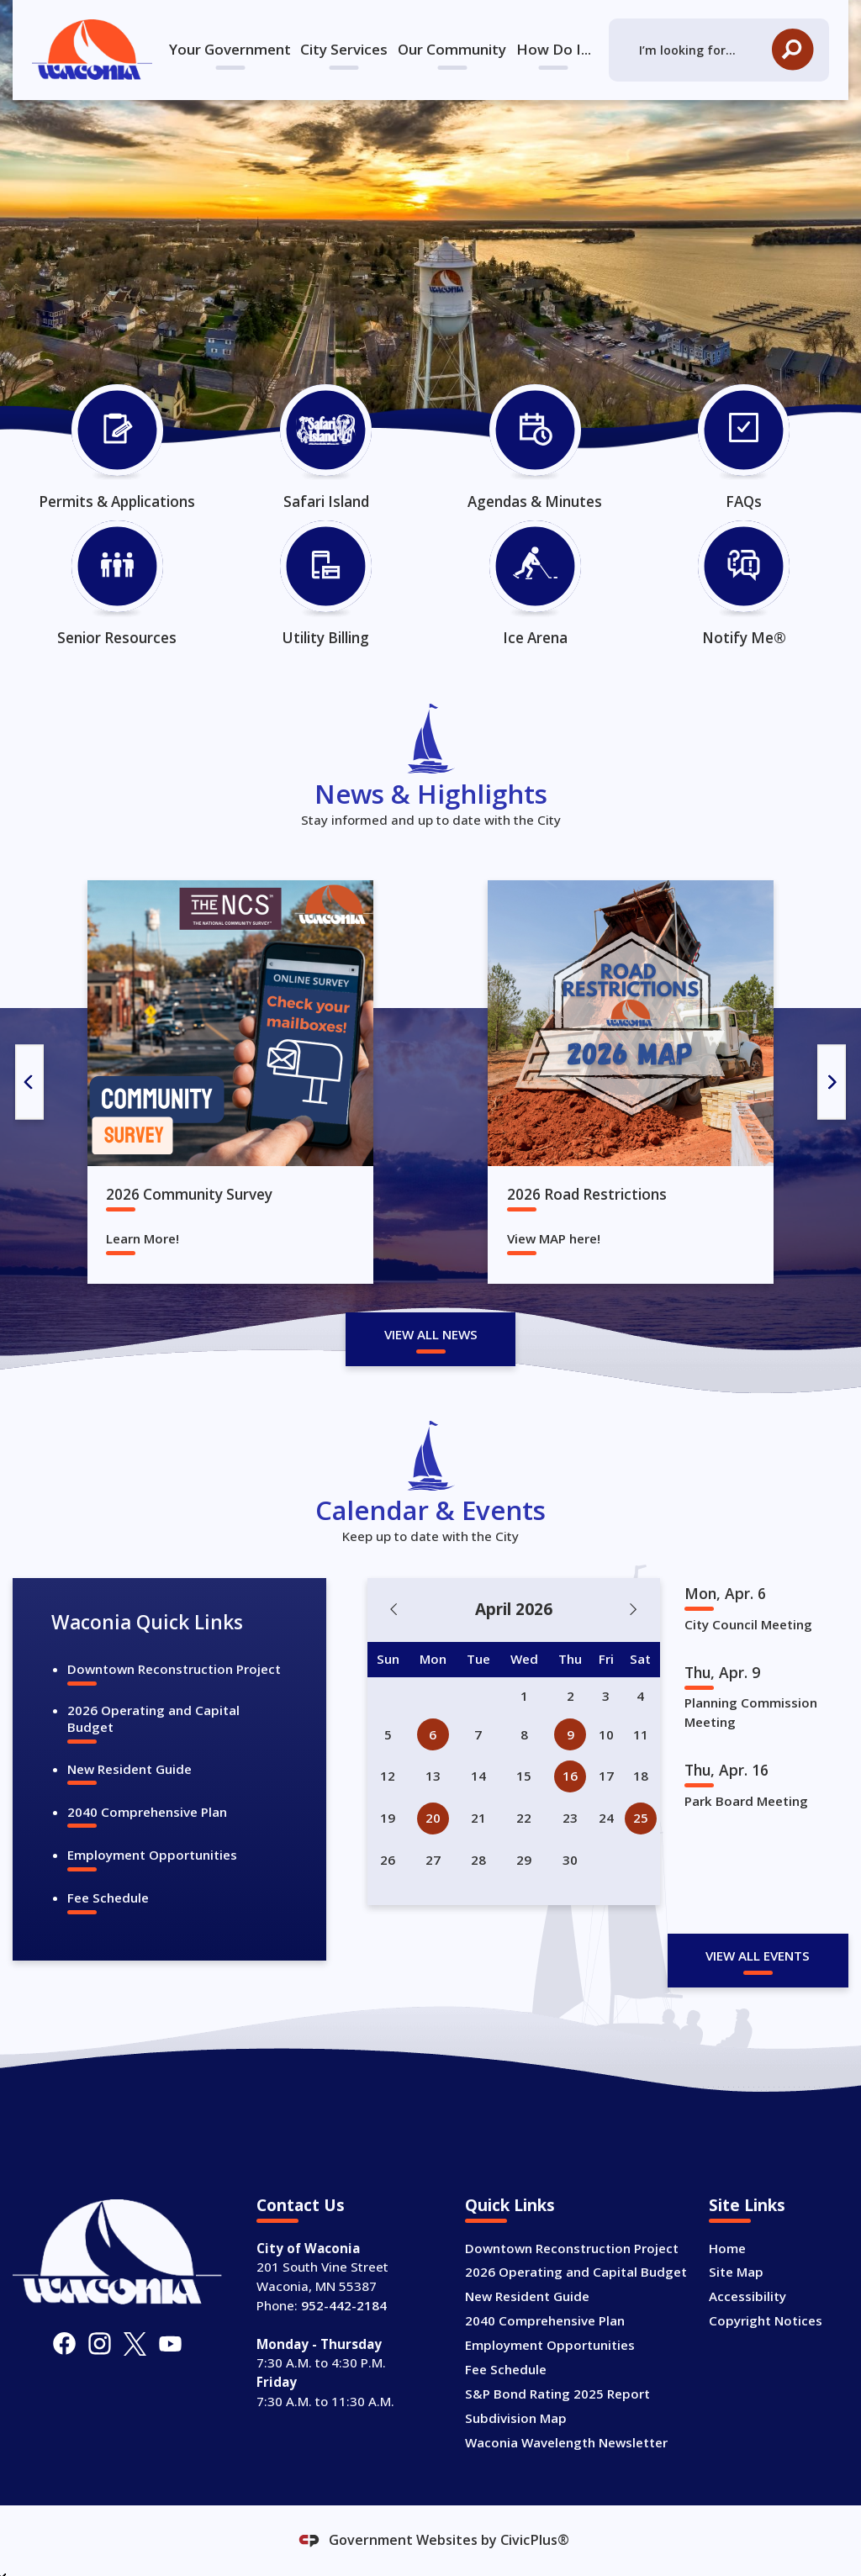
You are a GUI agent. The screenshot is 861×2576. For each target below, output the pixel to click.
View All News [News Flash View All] (431, 1334)
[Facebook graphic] (64, 2343)
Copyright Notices (765, 2320)
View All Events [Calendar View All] (757, 1955)
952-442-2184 (344, 2305)
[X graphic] (135, 2344)
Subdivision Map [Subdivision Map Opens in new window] (516, 2418)
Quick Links (510, 2205)
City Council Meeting (748, 1624)
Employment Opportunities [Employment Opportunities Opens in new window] (152, 1854)
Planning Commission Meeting (750, 1712)
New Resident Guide (129, 1768)
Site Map (736, 2271)
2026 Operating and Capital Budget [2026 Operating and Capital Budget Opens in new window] (153, 1718)
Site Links (747, 2205)
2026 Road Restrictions (587, 1194)
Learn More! (142, 1239)
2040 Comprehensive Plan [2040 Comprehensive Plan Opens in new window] (147, 1811)
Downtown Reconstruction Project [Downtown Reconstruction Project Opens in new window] (174, 1668)
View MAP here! (553, 1239)
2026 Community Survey (189, 1194)
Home (727, 2248)
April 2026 (513, 1609)
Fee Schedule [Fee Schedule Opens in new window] (108, 1897)
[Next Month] (634, 1609)
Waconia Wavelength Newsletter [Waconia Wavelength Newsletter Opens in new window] (566, 2442)
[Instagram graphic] (99, 2343)
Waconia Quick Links (147, 1622)
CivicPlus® (534, 2540)
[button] (793, 50)
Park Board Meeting (746, 1800)
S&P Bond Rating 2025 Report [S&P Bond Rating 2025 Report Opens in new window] (557, 2393)
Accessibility (747, 2296)
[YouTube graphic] (170, 2343)
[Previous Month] (393, 1609)
